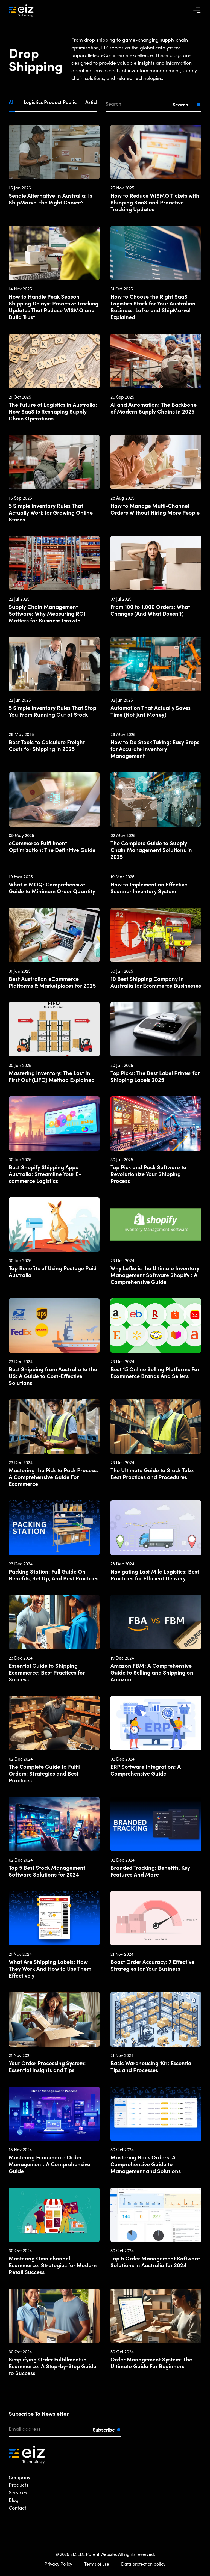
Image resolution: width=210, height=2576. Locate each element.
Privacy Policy (58, 2564)
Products (18, 2485)
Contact (17, 2507)
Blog (14, 2500)
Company (19, 2477)
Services (18, 2492)
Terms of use (96, 2564)
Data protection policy (143, 2564)
